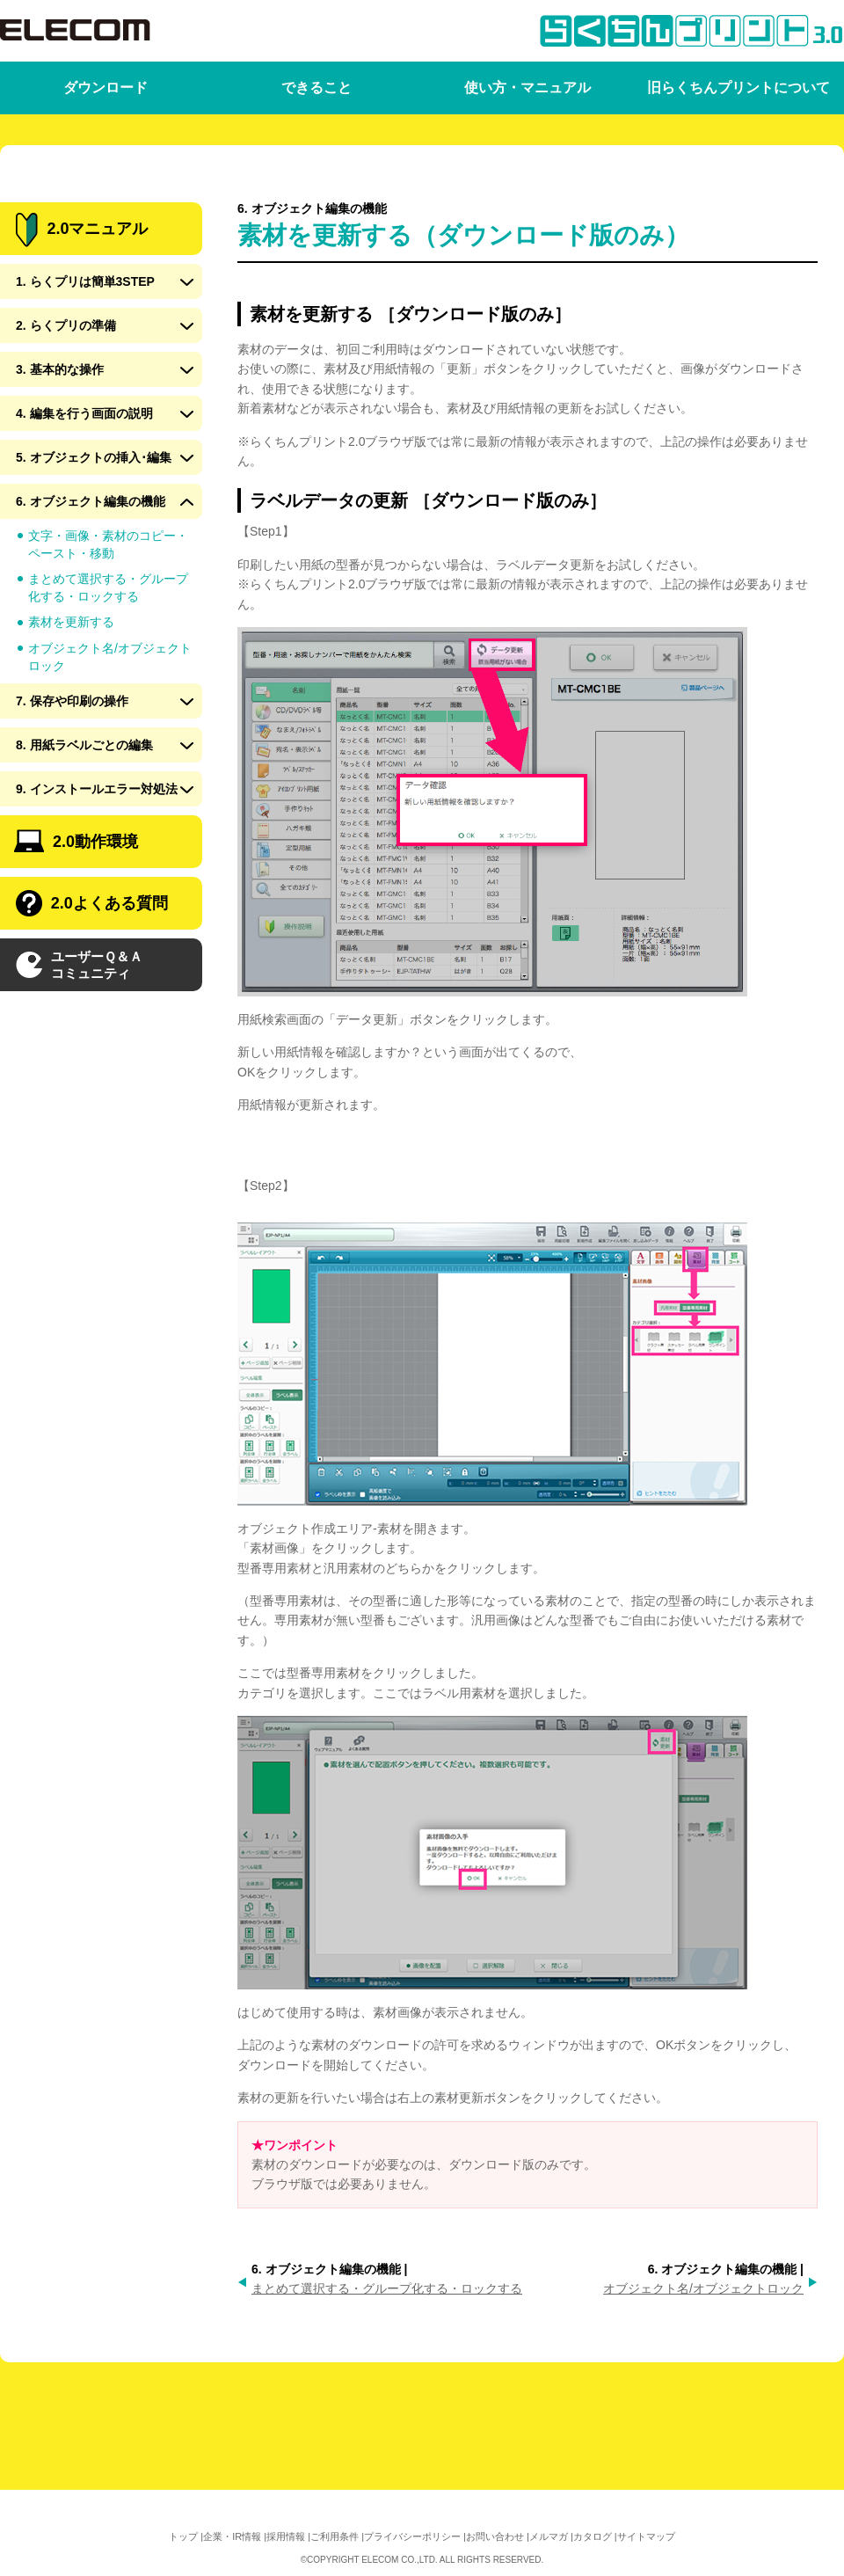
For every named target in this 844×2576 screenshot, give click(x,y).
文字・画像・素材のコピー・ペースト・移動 (108, 608)
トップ (183, 2536)
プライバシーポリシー (412, 2536)
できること (316, 87)
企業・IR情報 (232, 2536)
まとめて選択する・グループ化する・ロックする (386, 2288)
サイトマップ (646, 2536)
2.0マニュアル (82, 293)
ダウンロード (105, 87)
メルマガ (548, 2536)
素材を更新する (71, 685)
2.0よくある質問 (92, 966)
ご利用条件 (334, 2536)
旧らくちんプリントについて (738, 87)
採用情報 (285, 2536)
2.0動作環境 (76, 904)
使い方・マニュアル (527, 87)
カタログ (592, 2536)
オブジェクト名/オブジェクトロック (703, 2288)
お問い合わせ (495, 2536)
